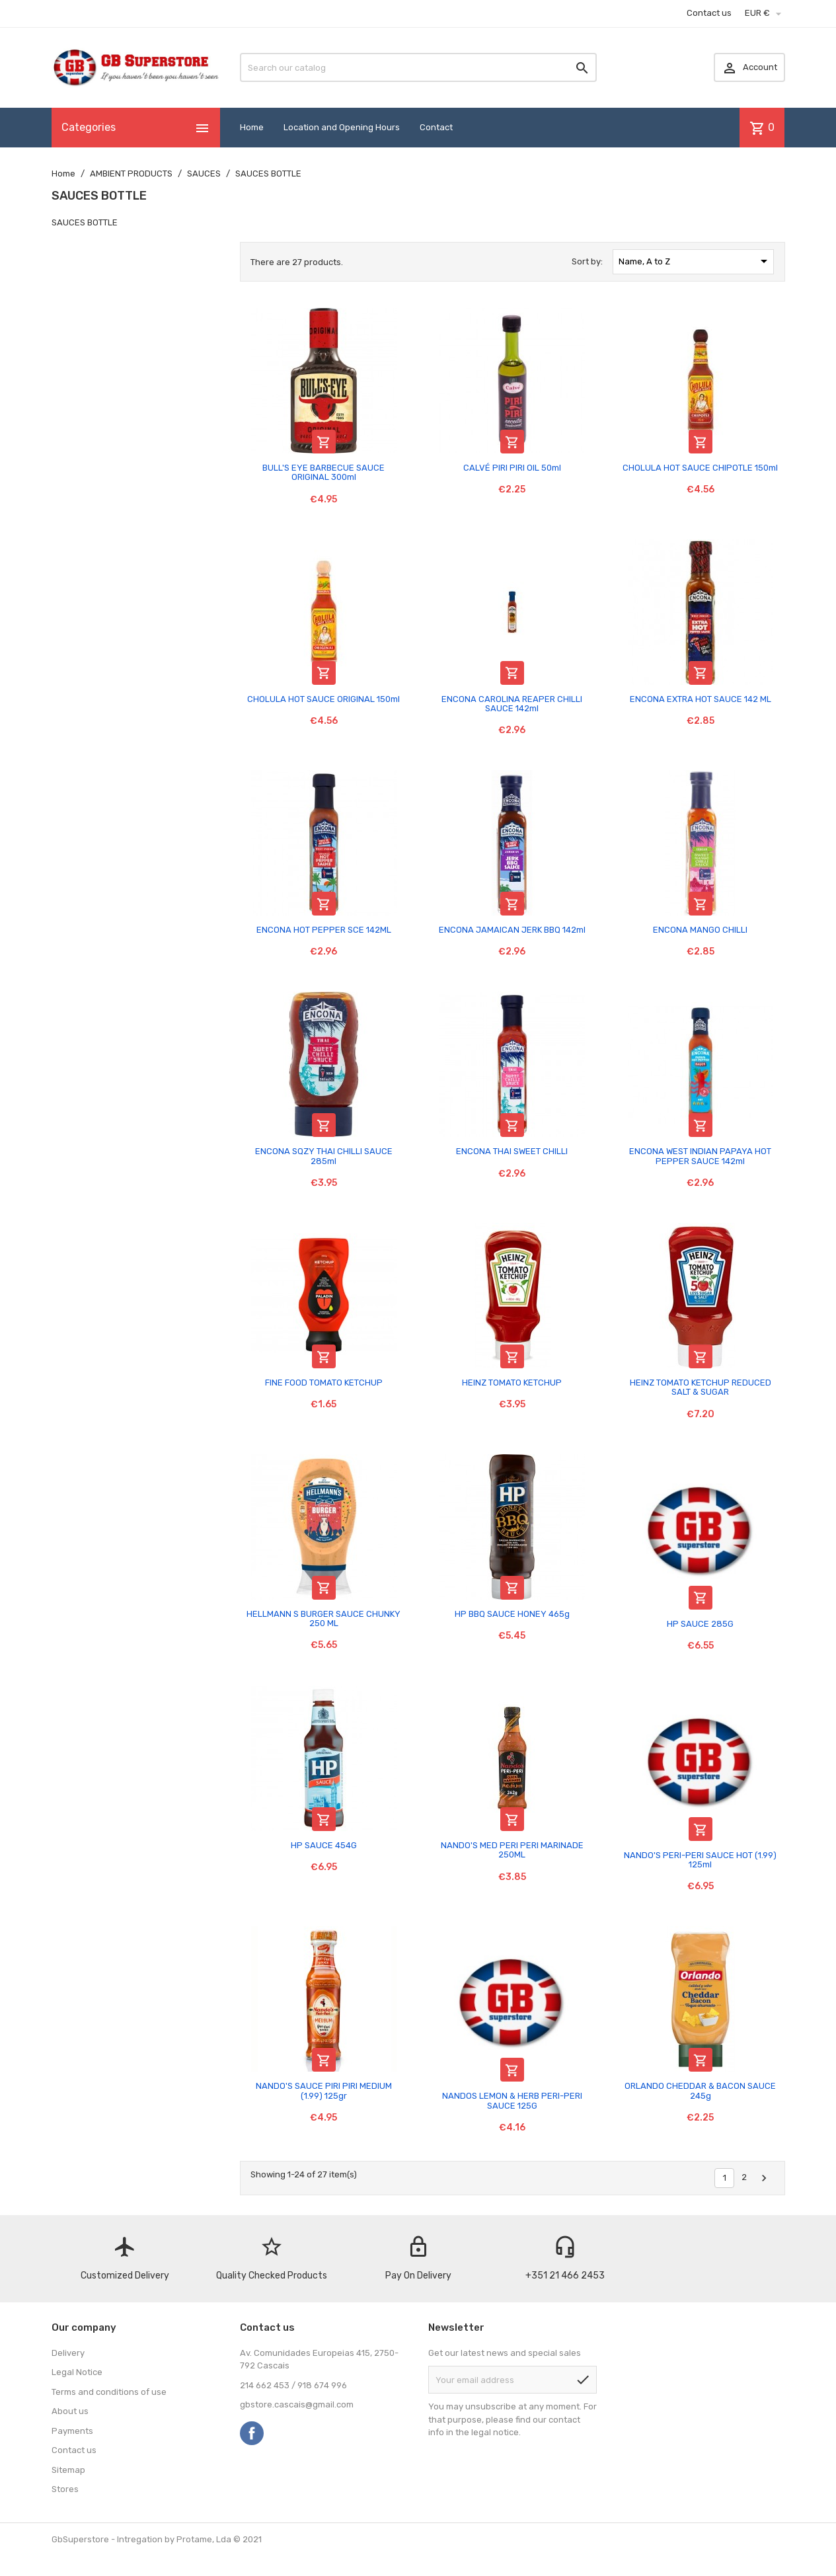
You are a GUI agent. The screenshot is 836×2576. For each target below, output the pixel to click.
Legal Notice (77, 2372)
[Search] (418, 67)
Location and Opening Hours (342, 127)
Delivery (68, 2353)
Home (252, 127)
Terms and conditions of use (109, 2392)
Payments (72, 2431)
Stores (65, 2489)
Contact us (709, 13)
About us (70, 2411)
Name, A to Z (695, 261)
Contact (436, 127)
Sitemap (68, 2470)
